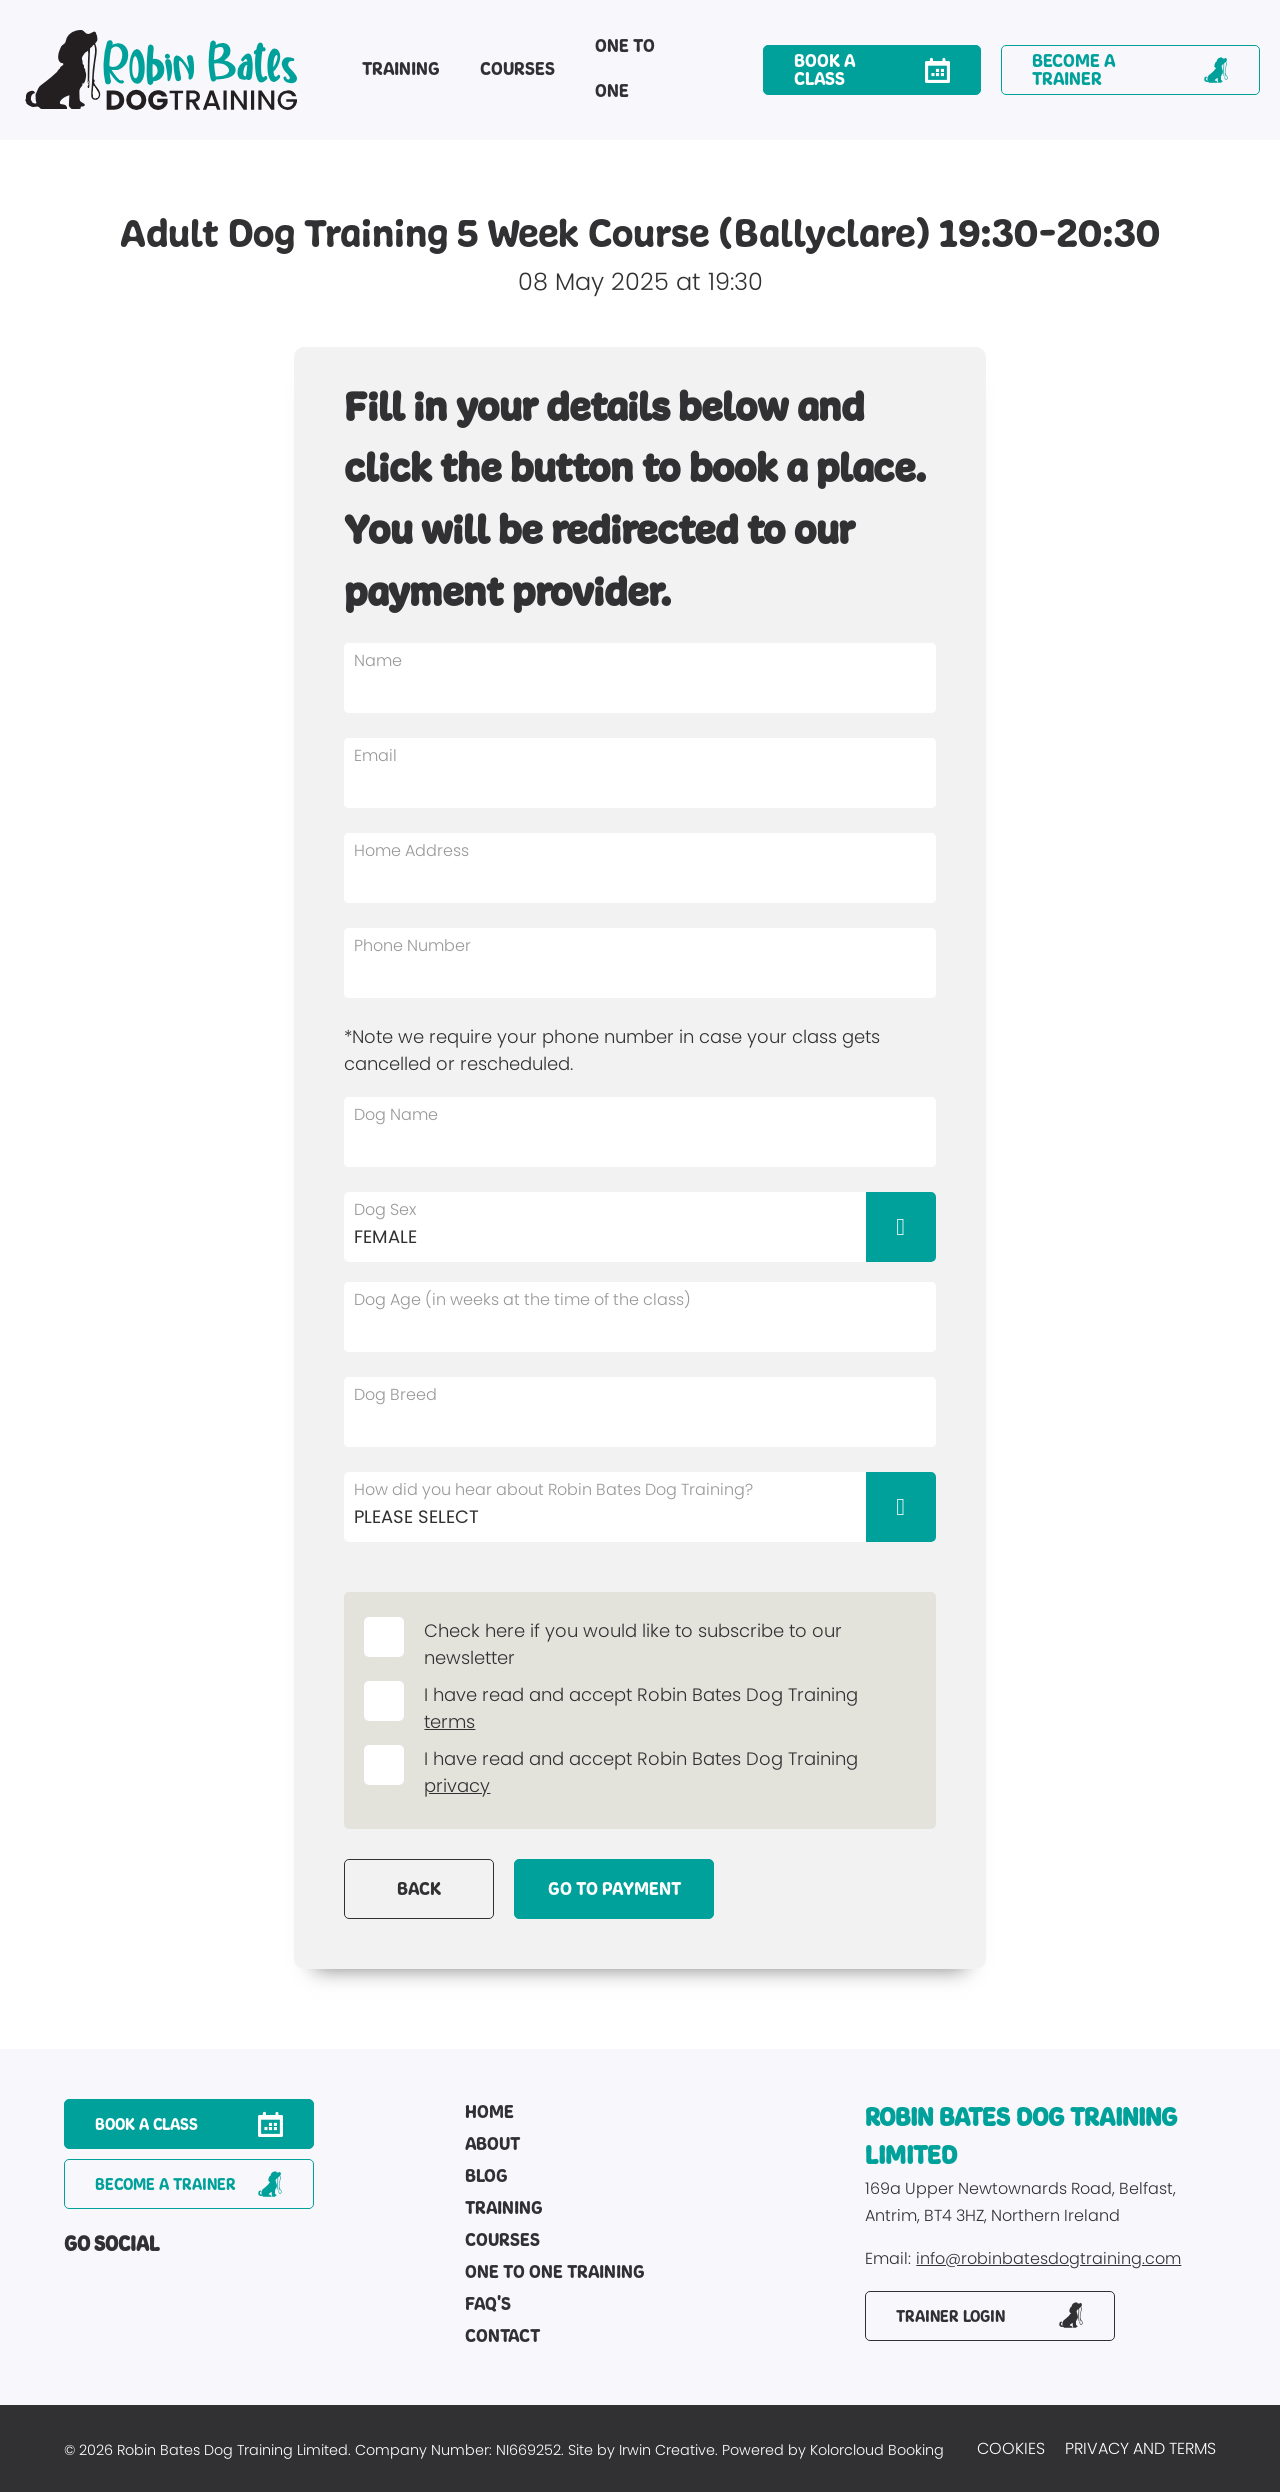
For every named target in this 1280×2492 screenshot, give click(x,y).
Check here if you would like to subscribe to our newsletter (633, 1644)
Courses (517, 69)
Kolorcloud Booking (877, 2450)
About (492, 2145)
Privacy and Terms (1140, 2448)
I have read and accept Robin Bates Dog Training (646, 1694)
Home (489, 2113)
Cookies (1011, 2448)
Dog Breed (395, 1395)
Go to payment (614, 1889)
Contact (502, 2337)
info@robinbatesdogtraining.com (1048, 2260)
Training (401, 69)
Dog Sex (385, 1210)
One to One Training (555, 2273)
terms (449, 1721)
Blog (486, 2177)
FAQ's (488, 2305)
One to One (625, 68)
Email (375, 756)
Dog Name (396, 1115)
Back (419, 1889)
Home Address (411, 851)
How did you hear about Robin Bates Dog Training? (553, 1490)
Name (378, 661)
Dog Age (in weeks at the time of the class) (522, 1300)
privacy (457, 1785)
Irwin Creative (667, 2450)
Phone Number (412, 946)
